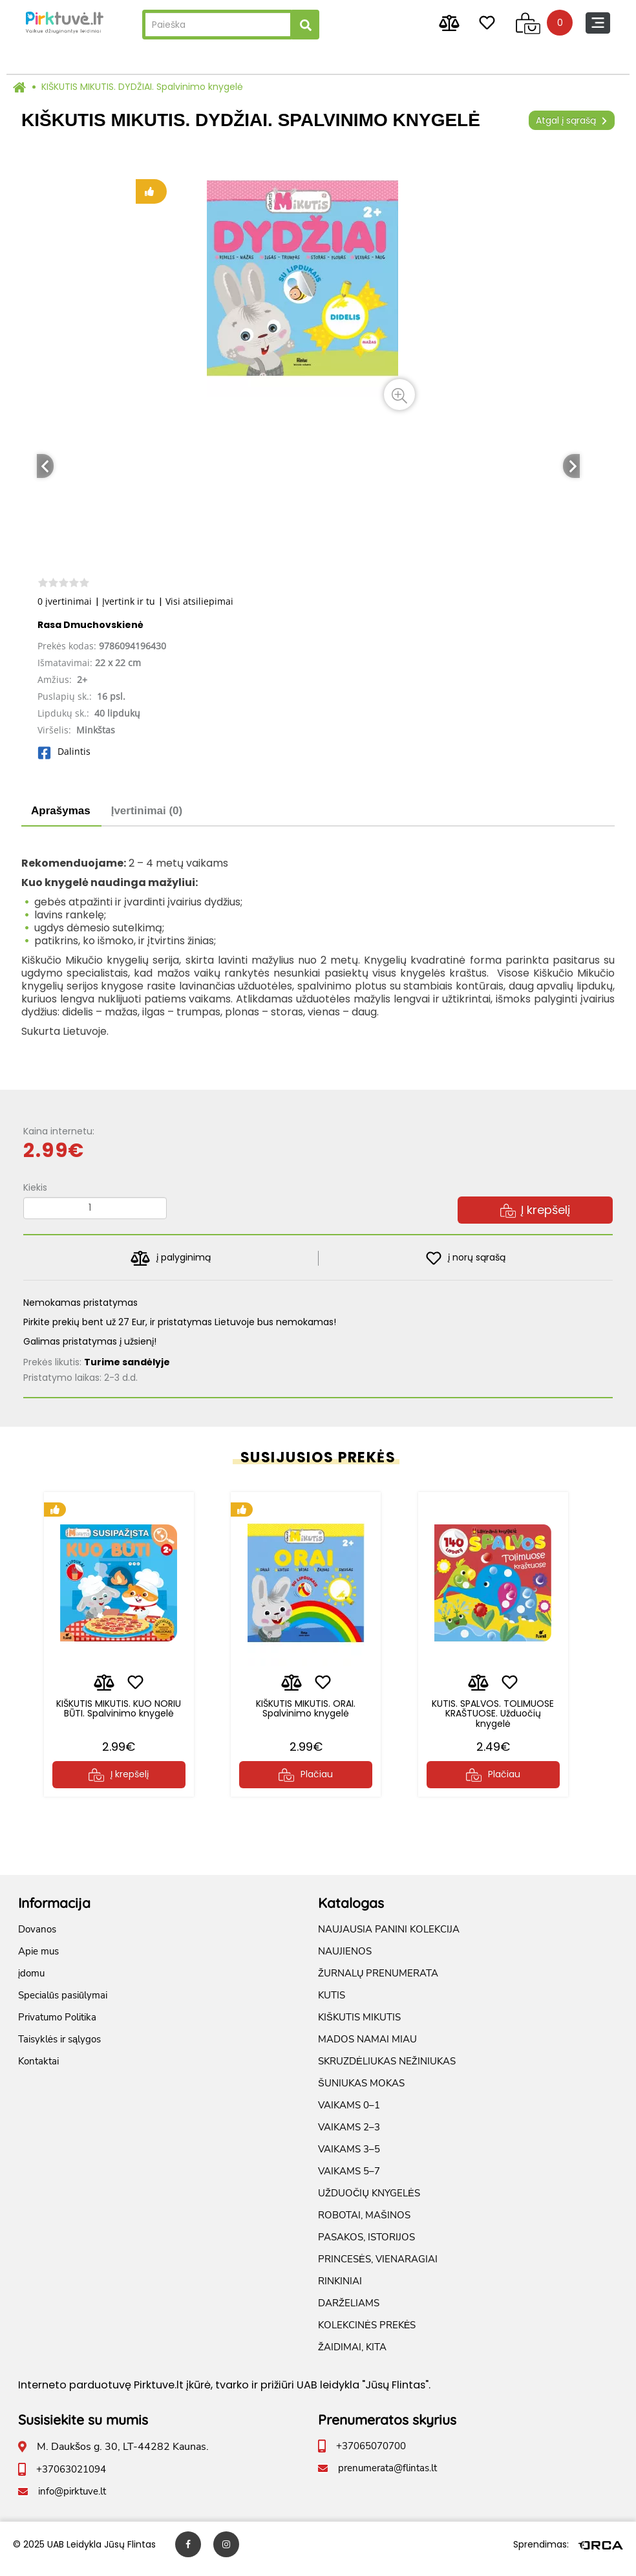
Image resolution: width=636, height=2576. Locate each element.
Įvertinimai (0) (147, 811)
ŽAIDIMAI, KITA (352, 2356)
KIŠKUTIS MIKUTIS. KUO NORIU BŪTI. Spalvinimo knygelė (118, 1718)
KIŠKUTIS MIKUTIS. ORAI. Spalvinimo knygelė (305, 1713)
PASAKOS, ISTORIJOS (366, 2246)
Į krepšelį (535, 1210)
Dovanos (37, 1938)
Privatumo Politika (57, 2026)
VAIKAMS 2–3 (349, 2136)
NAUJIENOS (345, 1960)
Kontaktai (38, 2070)
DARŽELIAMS (348, 2312)
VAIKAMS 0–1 (349, 2114)
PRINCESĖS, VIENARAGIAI (378, 2268)
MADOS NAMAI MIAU (367, 2048)
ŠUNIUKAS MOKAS (361, 2092)
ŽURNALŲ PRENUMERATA (378, 1982)
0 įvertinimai (64, 601)
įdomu (31, 1982)
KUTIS (331, 2004)
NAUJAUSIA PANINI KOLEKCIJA (389, 1938)
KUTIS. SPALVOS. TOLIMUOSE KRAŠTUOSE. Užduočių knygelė (493, 1718)
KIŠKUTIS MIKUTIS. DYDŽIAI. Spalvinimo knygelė (142, 86)
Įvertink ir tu (128, 601)
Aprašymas (60, 811)
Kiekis (35, 1187)
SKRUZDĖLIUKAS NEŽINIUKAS (387, 2070)
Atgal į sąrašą (572, 120)
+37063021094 (71, 2478)
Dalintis (63, 751)
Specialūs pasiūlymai (62, 2004)
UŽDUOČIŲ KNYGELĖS (369, 2202)
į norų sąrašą (465, 1258)
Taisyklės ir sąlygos (59, 2048)
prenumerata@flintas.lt (387, 2477)
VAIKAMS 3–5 (349, 2158)
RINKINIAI (340, 2290)
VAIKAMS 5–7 (349, 2180)
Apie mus (38, 1960)
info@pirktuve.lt (72, 2500)
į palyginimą (170, 1258)
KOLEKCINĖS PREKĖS (367, 2334)
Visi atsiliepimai (199, 601)
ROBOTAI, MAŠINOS (364, 2224)
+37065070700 (371, 2455)
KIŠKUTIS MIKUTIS (359, 2026)
